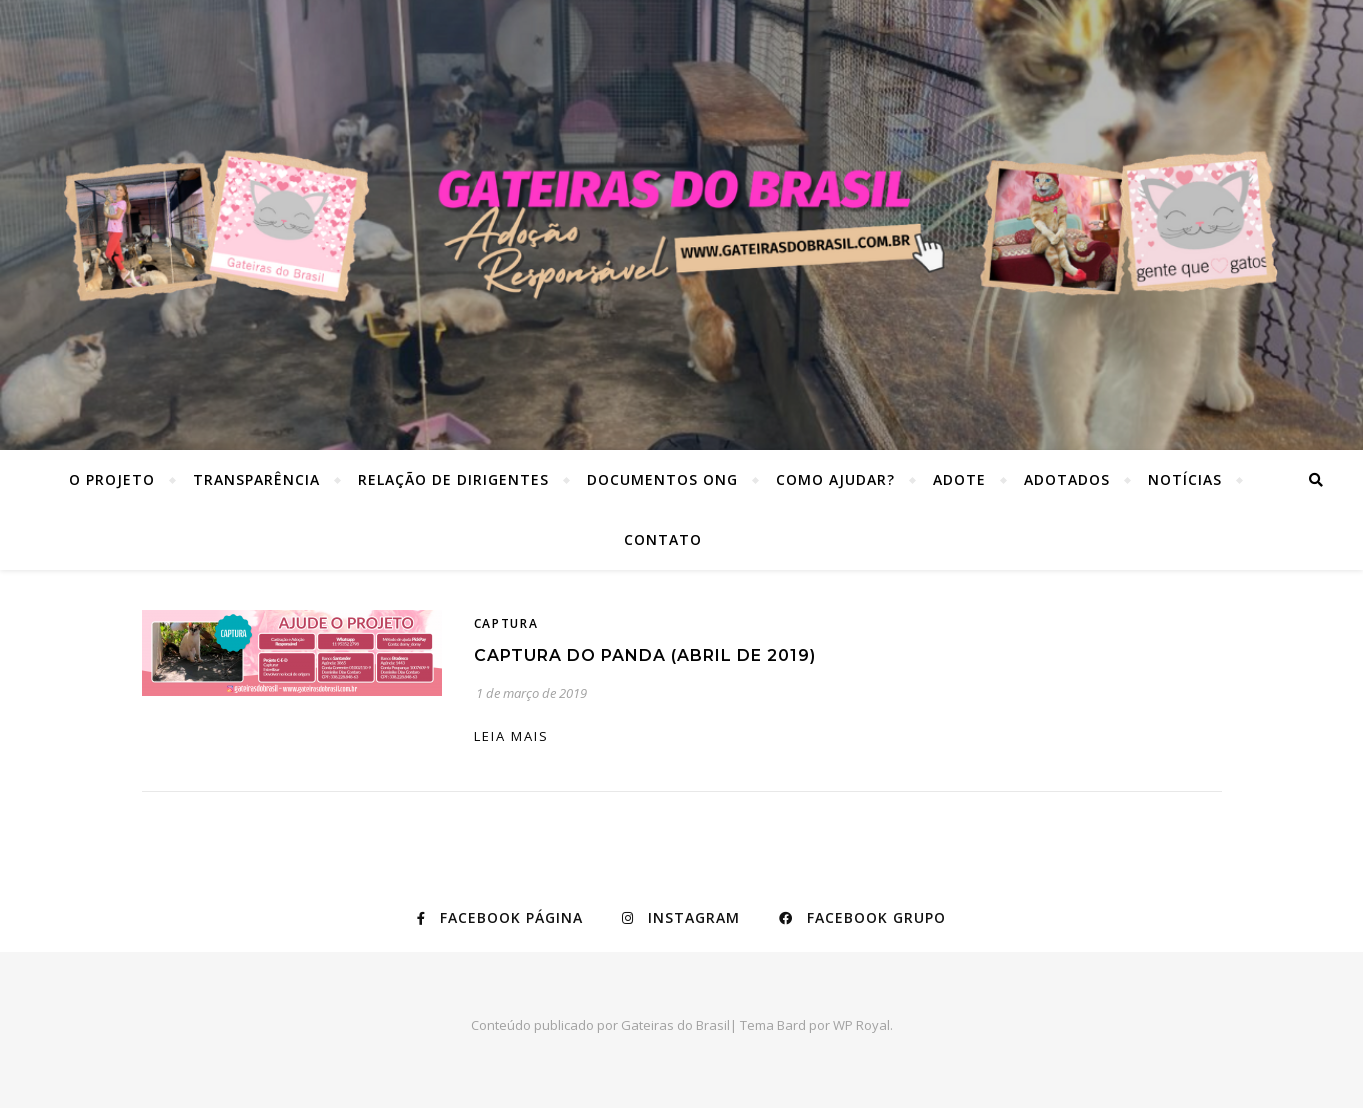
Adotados (1067, 479)
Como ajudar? (835, 479)
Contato (663, 539)
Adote (959, 479)
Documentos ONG (662, 479)
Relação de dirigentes (453, 479)
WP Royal (861, 1025)
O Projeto (112, 479)
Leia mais (511, 736)
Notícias (1185, 479)
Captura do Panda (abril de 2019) (645, 655)
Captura (506, 623)
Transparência (256, 479)
